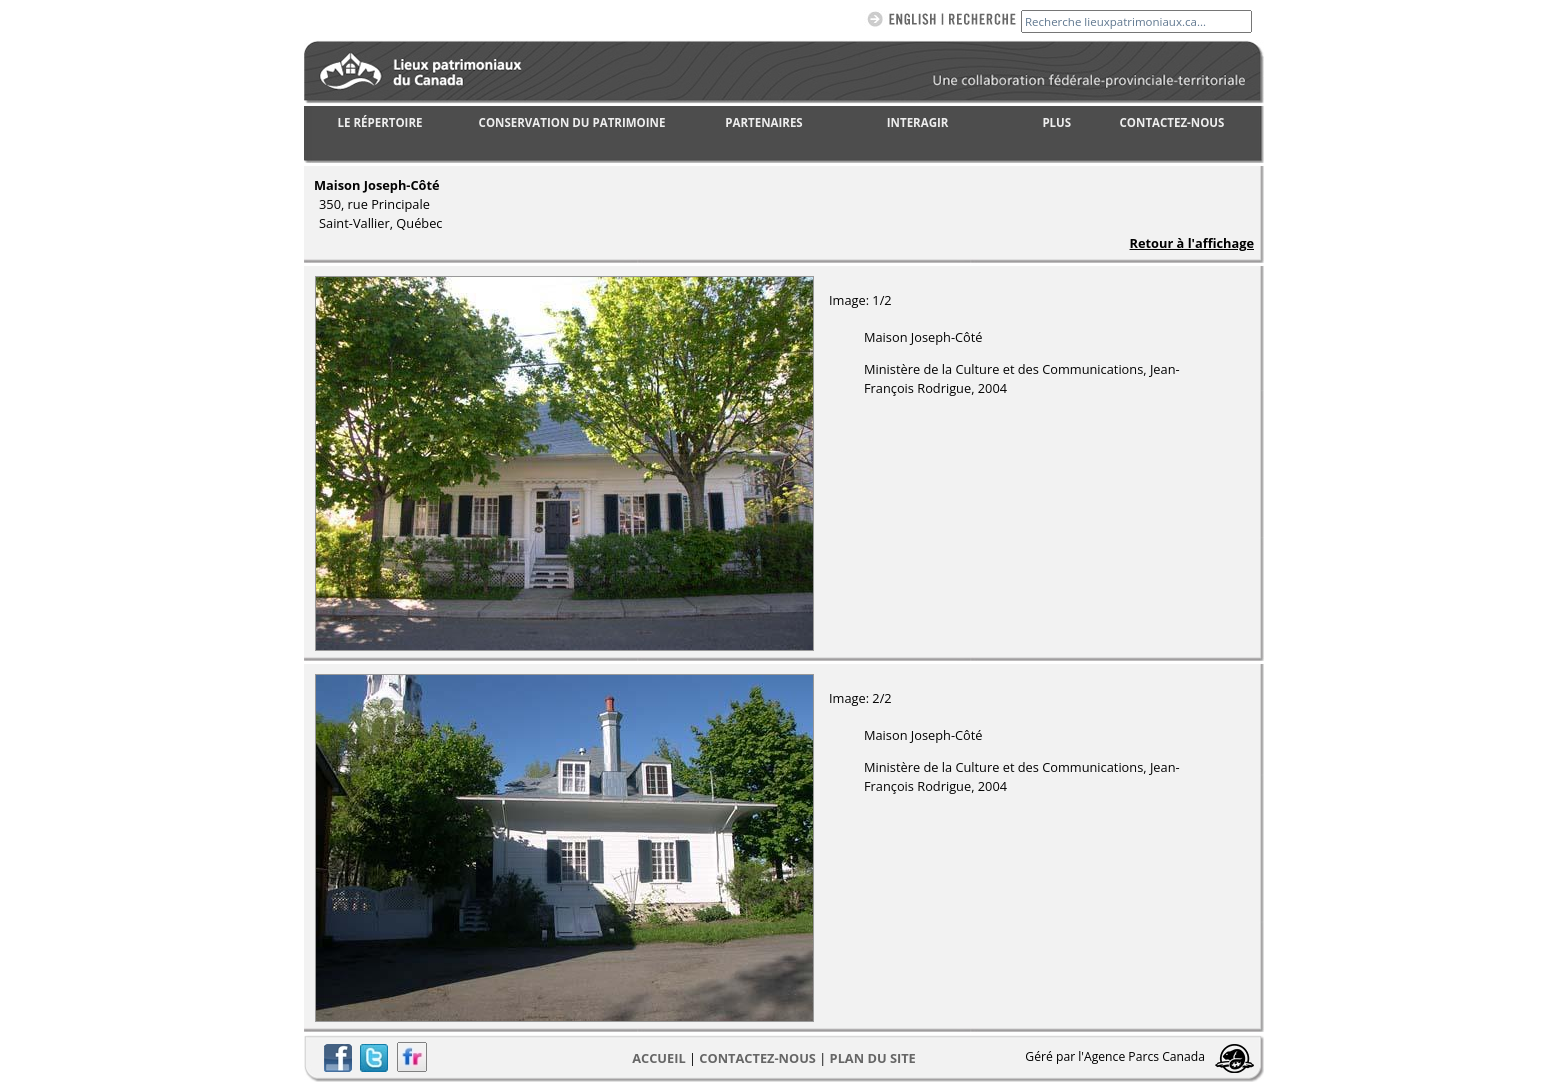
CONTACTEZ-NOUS (1172, 122)
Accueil (658, 1058)
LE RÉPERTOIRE (380, 122)
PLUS (1056, 122)
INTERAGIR (918, 122)
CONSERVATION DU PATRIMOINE (572, 122)
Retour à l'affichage (1192, 243)
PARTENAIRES (763, 122)
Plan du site (873, 1058)
